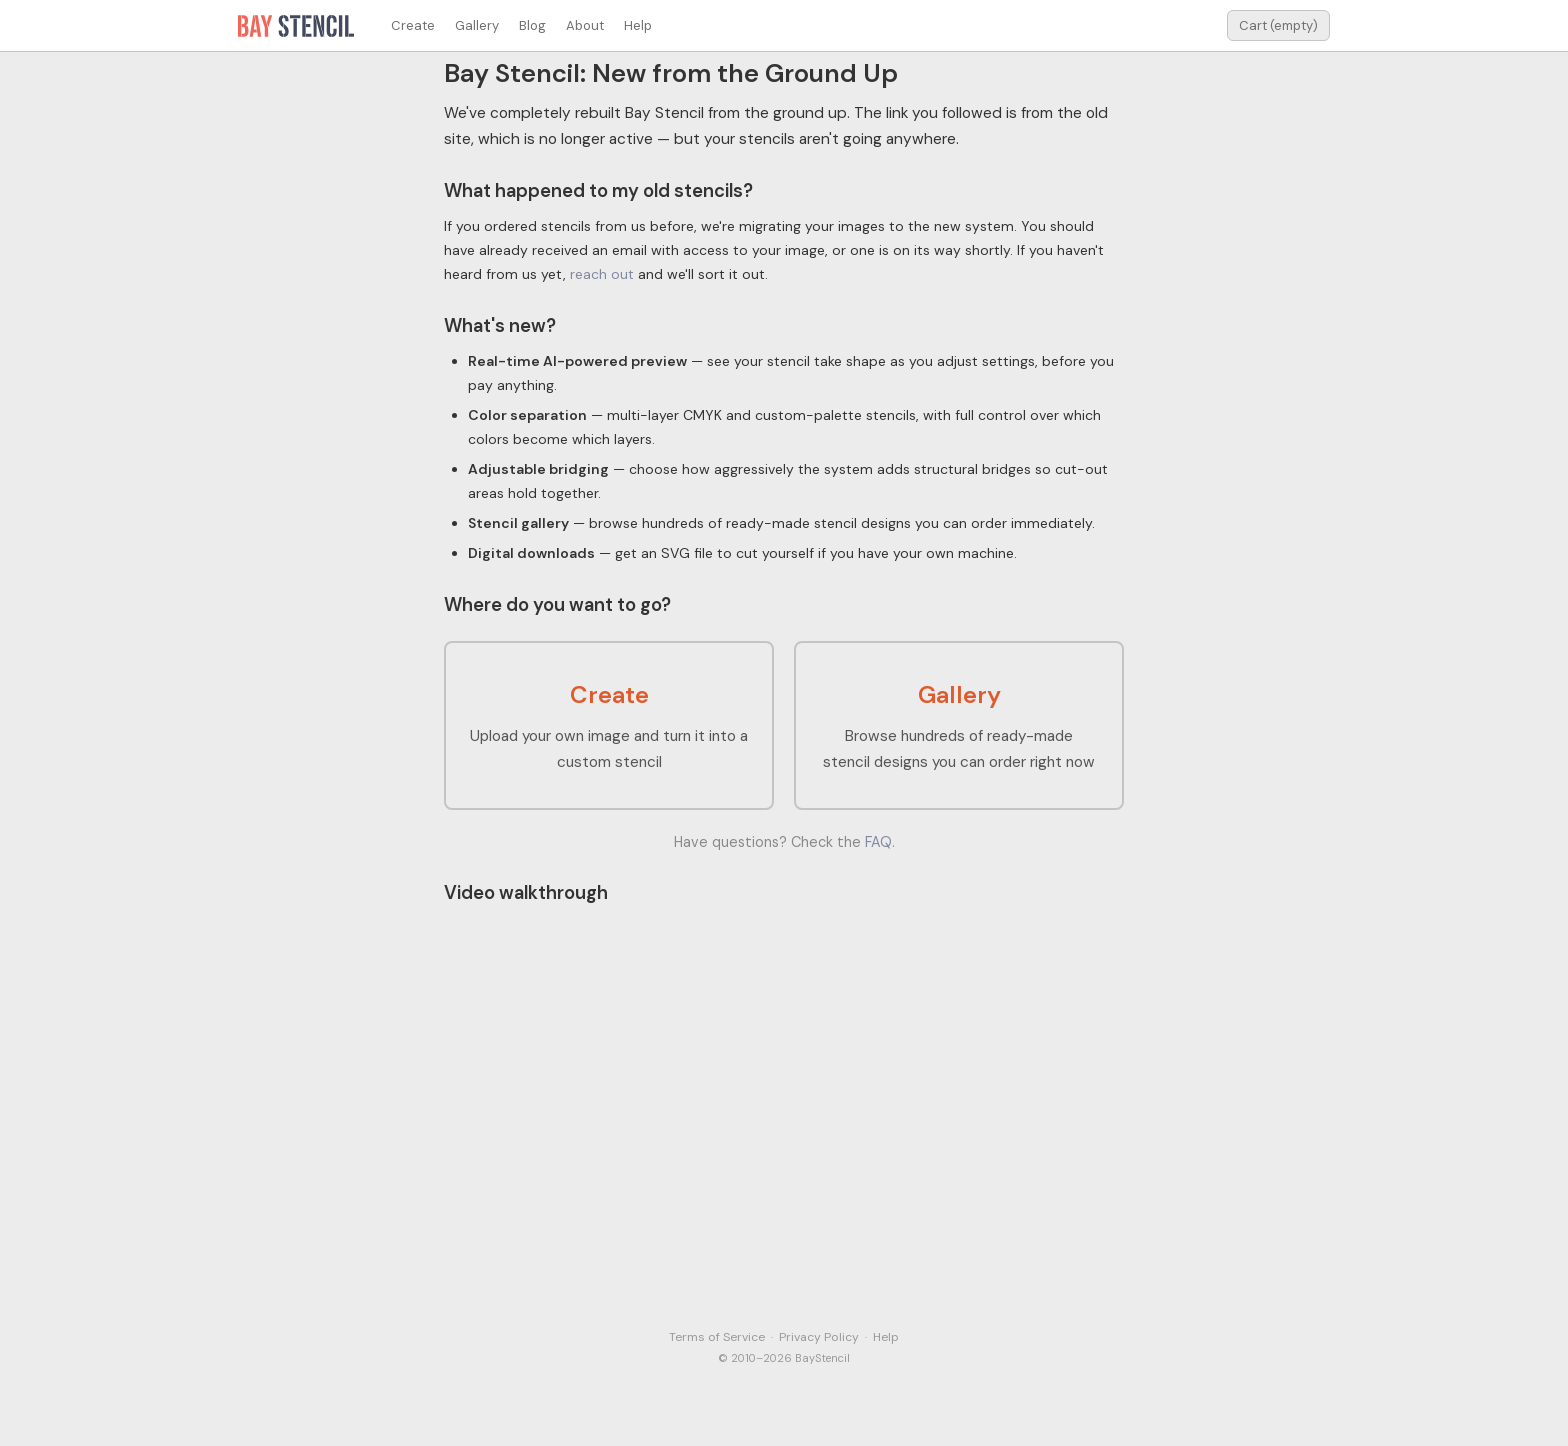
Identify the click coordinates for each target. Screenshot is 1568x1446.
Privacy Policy (819, 1337)
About (585, 25)
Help (638, 25)
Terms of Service (717, 1337)
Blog (532, 25)
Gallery (477, 25)
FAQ (878, 842)
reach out (602, 274)
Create (413, 25)
